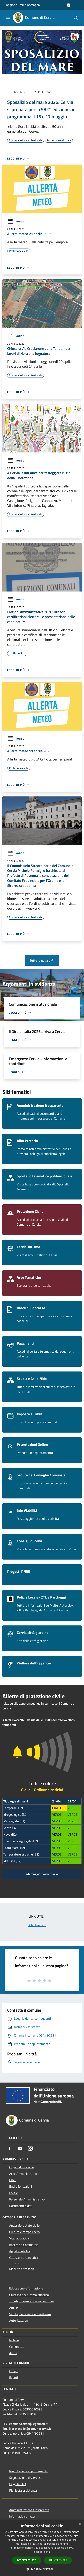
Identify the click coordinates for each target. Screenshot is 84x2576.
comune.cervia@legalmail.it (28, 2423)
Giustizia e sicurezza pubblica (29, 2294)
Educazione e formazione (26, 2288)
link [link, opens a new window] (48, 2551)
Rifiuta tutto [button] (58, 2560)
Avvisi (13, 2353)
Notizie (19, 92)
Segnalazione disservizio (25, 2477)
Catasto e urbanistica (23, 2257)
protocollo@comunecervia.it (31, 2428)
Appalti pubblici (19, 2251)
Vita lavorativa (19, 2238)
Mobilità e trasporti (22, 2268)
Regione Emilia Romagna (23, 4)
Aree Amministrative (23, 2173)
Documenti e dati (20, 2205)
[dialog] (42, 2548)
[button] (42, 2569)
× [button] (79, 2524)
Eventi (13, 2377)
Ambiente (15, 2307)
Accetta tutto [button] (27, 2560)
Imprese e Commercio (23, 2244)
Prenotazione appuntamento (28, 2471)
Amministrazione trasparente (29, 2509)
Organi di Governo (21, 2167)
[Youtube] (20, 2148)
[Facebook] (10, 2148)
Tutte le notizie (42, 960)
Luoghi (13, 2371)
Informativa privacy (22, 2516)
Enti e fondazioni (20, 2186)
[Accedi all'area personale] (68, 5)
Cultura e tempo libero (24, 2231)
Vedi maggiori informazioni (42, 1874)
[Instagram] (30, 2148)
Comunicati (17, 2346)
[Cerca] (75, 17)
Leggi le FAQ (17, 2484)
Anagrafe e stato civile (24, 2225)
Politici (13, 2192)
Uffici (12, 2180)
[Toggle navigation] (8, 17)
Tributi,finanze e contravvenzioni (31, 2301)
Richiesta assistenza (23, 2490)
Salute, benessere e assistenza (30, 2314)
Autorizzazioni (19, 2320)
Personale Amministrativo (27, 2199)
